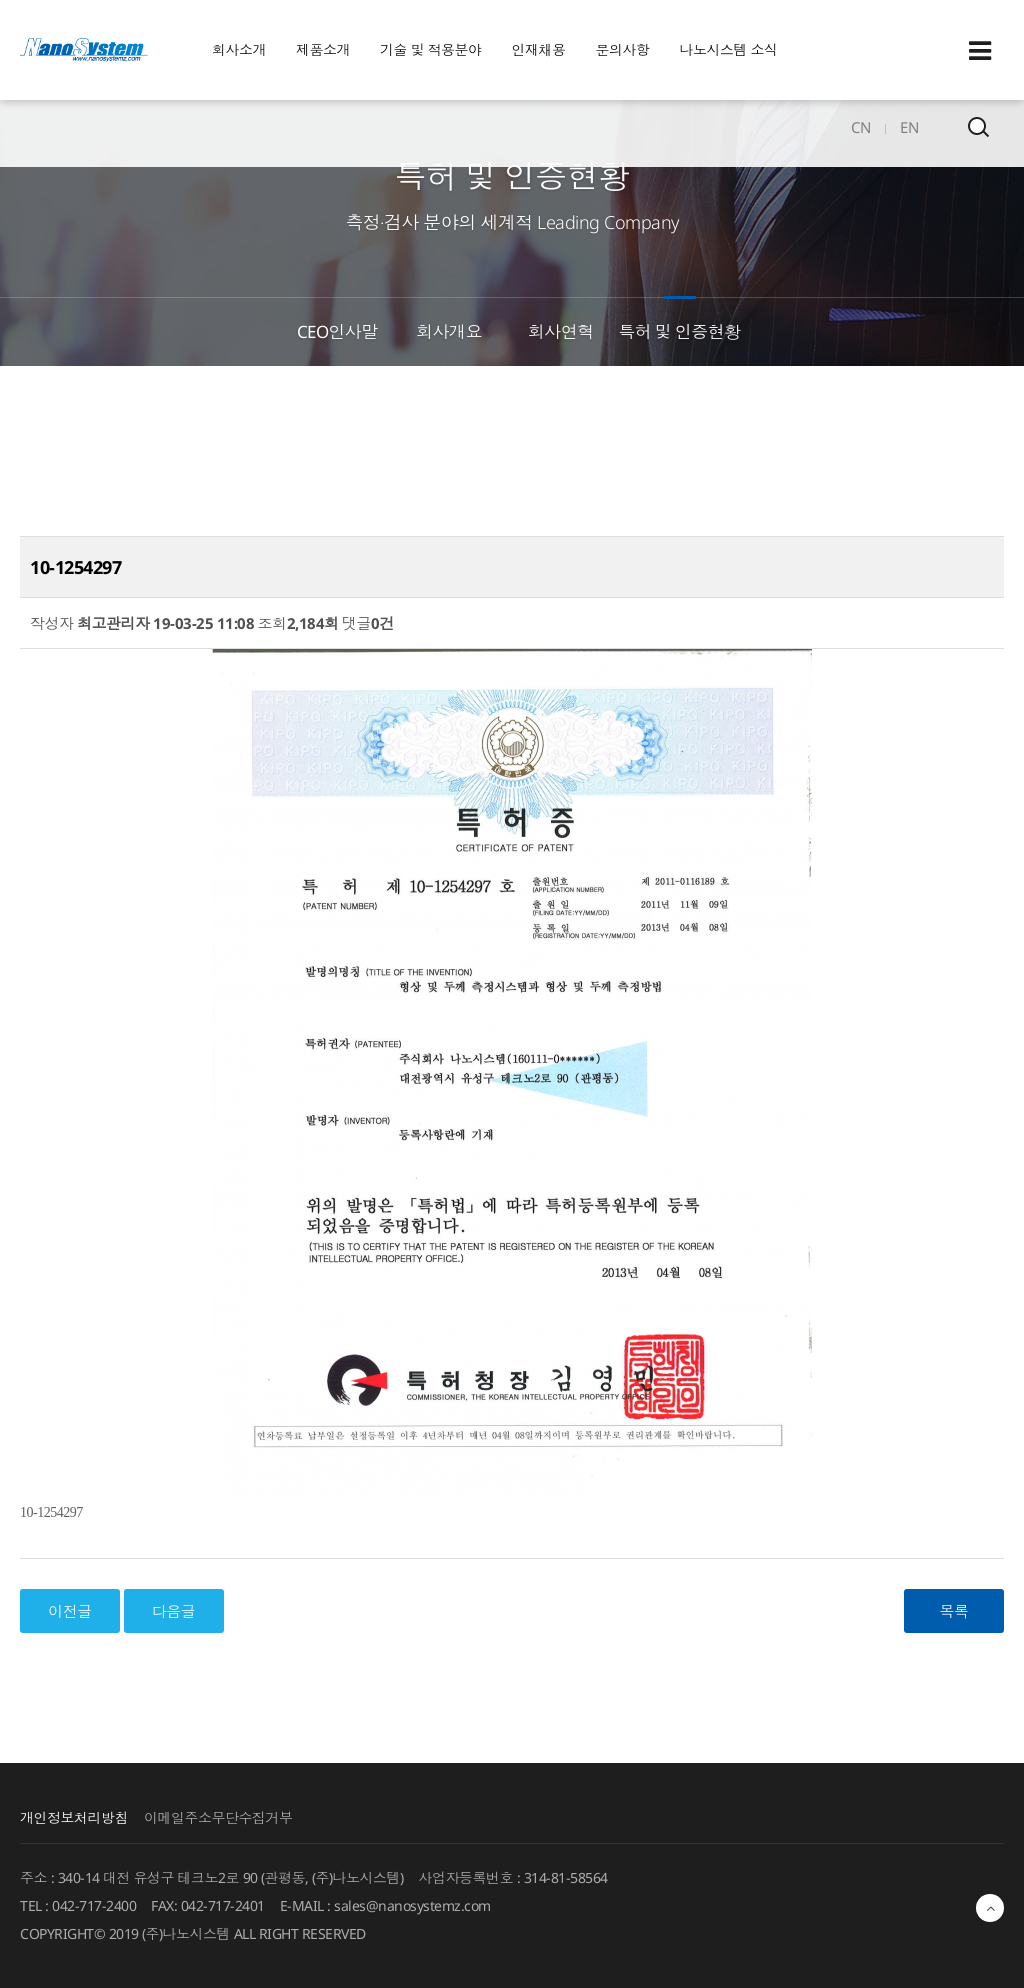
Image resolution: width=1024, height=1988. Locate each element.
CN (860, 127)
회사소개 (239, 49)
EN (909, 127)
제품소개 (323, 49)
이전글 (70, 1611)
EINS (84, 50)
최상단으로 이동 (990, 1908)
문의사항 (623, 49)
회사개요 (449, 331)
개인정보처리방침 (74, 1817)
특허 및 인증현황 (679, 331)
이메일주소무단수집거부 (218, 1817)
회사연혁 (561, 331)
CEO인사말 (337, 331)
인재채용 (539, 49)
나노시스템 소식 (729, 49)
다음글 (174, 1611)
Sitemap (979, 51)
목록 (954, 1611)
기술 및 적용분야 (431, 49)
